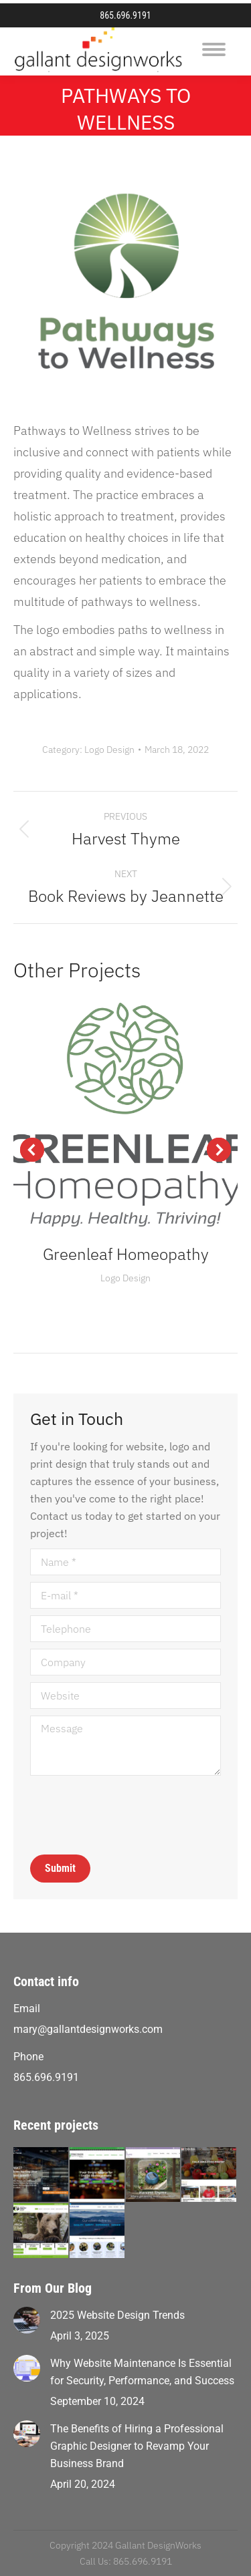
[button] (32, 1150)
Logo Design (109, 750)
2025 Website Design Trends (117, 2315)
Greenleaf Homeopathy (126, 1254)
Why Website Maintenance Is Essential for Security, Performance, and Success (142, 2372)
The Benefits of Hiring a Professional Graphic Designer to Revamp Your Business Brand (137, 2446)
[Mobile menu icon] (214, 49)
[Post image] (26, 2320)
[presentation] (132, 1815)
